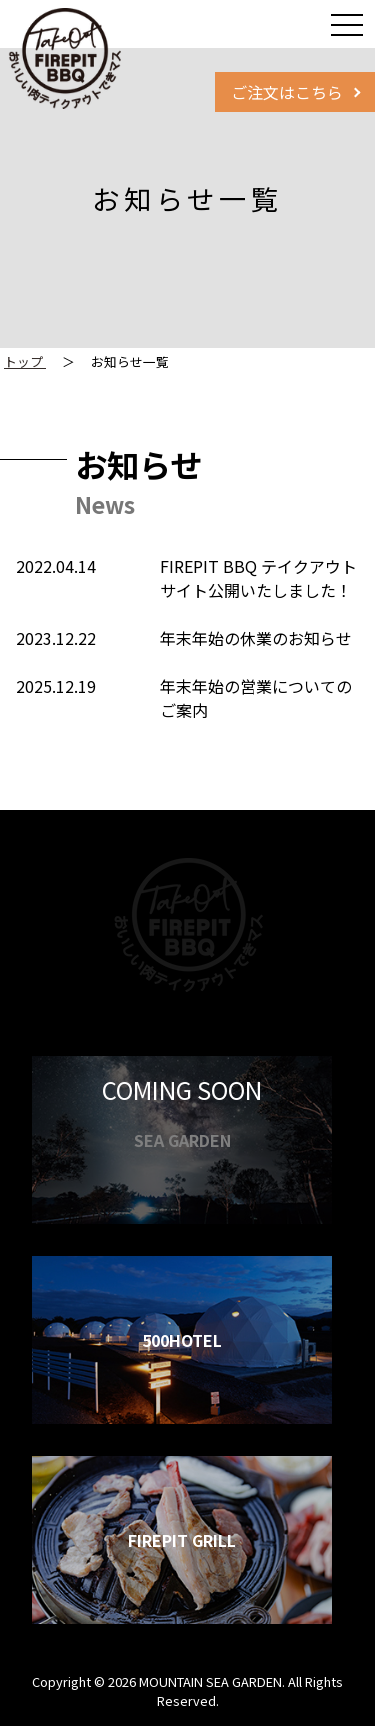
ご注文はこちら (287, 92)
